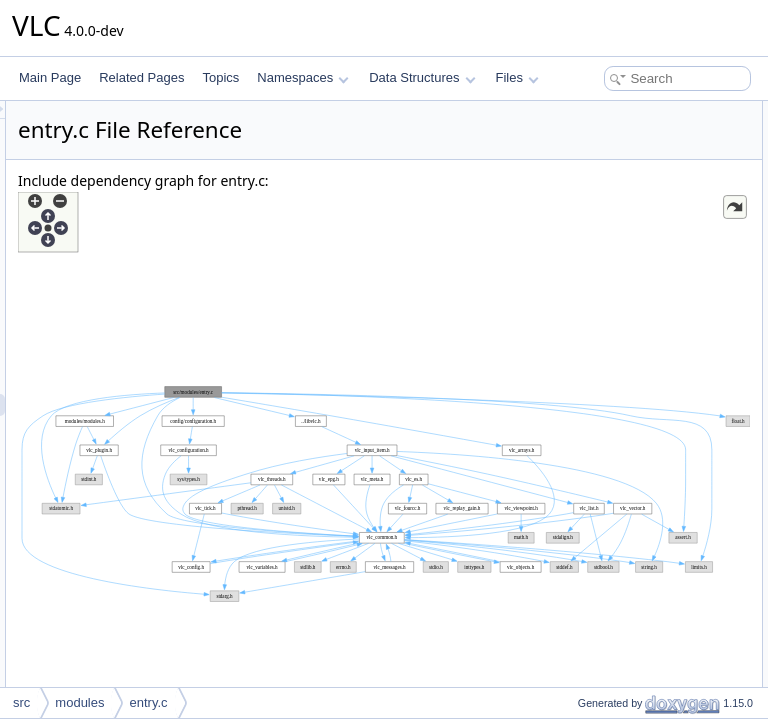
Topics (220, 77)
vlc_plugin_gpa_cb (610, 354)
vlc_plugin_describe (613, 310)
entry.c (148, 702)
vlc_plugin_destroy (610, 244)
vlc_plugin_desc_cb (613, 288)
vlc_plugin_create (607, 222)
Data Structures (422, 77)
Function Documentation (610, 464)
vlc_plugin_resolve (610, 442)
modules (79, 702)
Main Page (50, 77)
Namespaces (302, 77)
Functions (571, 156)
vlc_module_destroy (614, 200)
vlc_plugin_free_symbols (626, 398)
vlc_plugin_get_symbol (621, 420)
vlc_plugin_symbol (610, 134)
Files (517, 77)
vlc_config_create (607, 266)
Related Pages (141, 77)
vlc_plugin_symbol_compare (636, 332)
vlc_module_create (611, 178)
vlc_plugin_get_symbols (624, 376)
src (21, 702)
